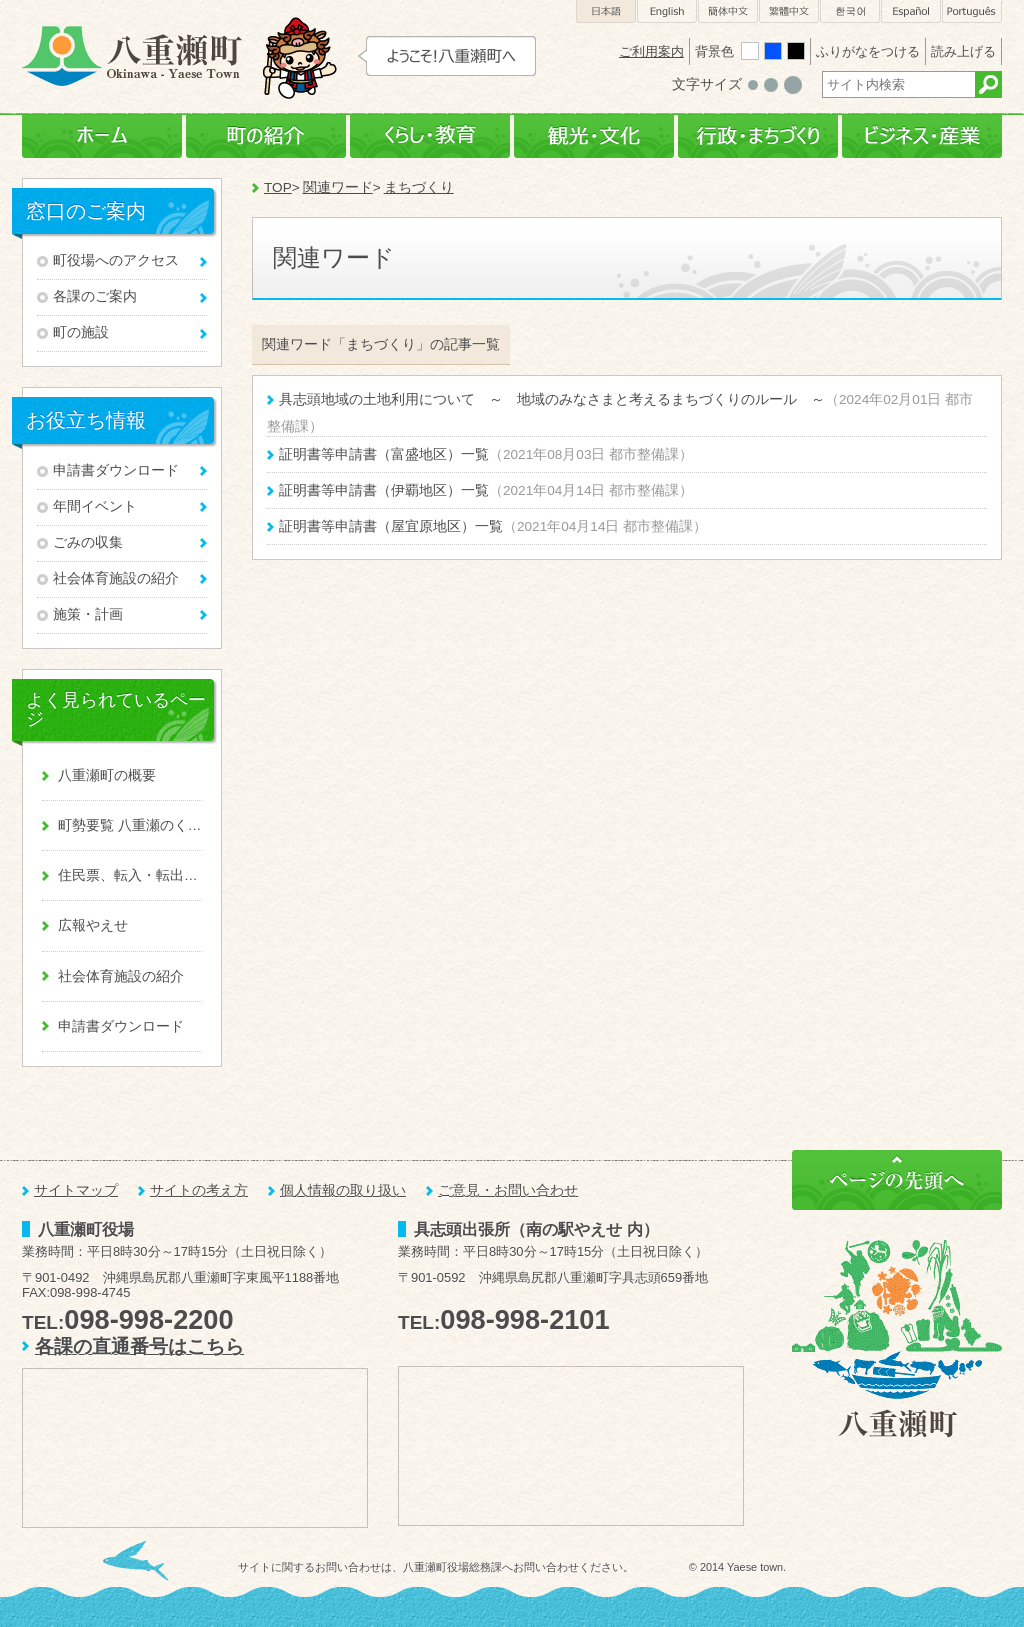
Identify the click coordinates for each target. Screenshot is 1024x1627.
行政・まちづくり (758, 136)
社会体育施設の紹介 (116, 578)
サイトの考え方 (199, 1190)
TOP (278, 187)
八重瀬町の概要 (107, 775)
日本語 (606, 11)
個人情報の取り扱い (343, 1190)
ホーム (102, 136)
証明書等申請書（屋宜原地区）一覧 (391, 526)
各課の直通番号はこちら (139, 1346)
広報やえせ (93, 925)
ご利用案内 (651, 51)
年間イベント (95, 506)
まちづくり (419, 187)
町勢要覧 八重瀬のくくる (130, 825)
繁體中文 (789, 11)
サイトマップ (76, 1190)
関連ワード (338, 187)
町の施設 (81, 332)
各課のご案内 (95, 296)
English (667, 11)
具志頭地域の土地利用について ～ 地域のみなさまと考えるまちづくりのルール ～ (552, 399)
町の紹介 (266, 136)
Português (972, 11)
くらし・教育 (430, 136)
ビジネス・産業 (922, 136)
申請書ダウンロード (116, 470)
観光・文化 (594, 136)
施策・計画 (88, 614)
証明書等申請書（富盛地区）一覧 (384, 454)
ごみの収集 (88, 542)
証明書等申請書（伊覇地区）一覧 (384, 490)
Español (911, 11)
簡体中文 (728, 11)
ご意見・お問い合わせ (508, 1190)
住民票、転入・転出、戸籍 (130, 875)
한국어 (850, 11)
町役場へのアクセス (116, 260)
